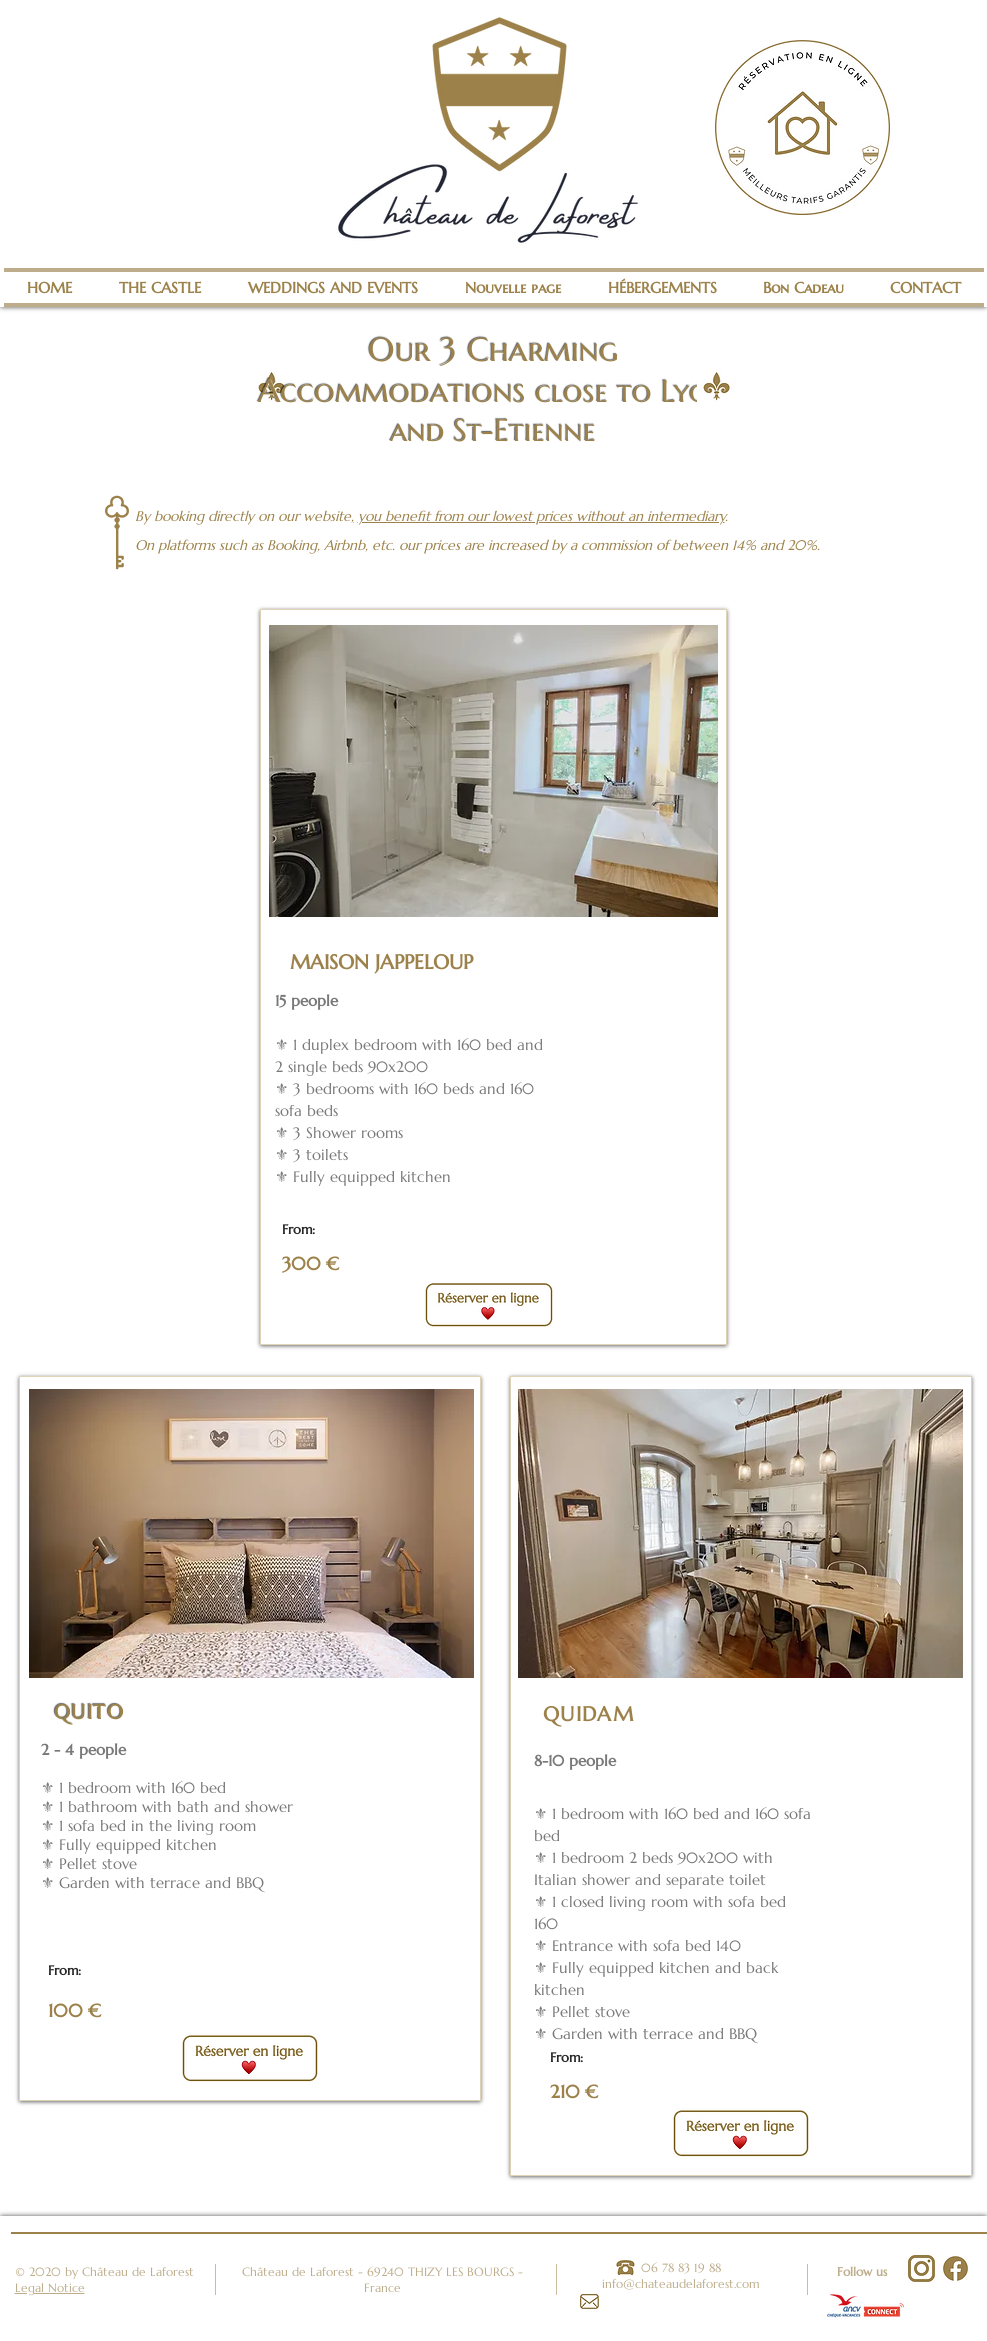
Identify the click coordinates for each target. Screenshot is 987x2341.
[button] (493, 771)
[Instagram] (921, 2268)
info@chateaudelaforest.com (681, 2283)
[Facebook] (955, 2268)
